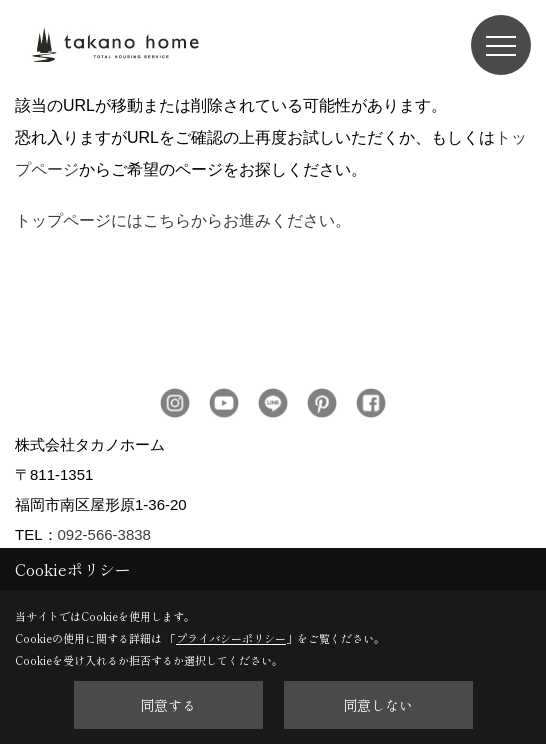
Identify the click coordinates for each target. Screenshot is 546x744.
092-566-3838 (104, 534)
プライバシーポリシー (231, 638)
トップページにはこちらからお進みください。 (183, 220)
